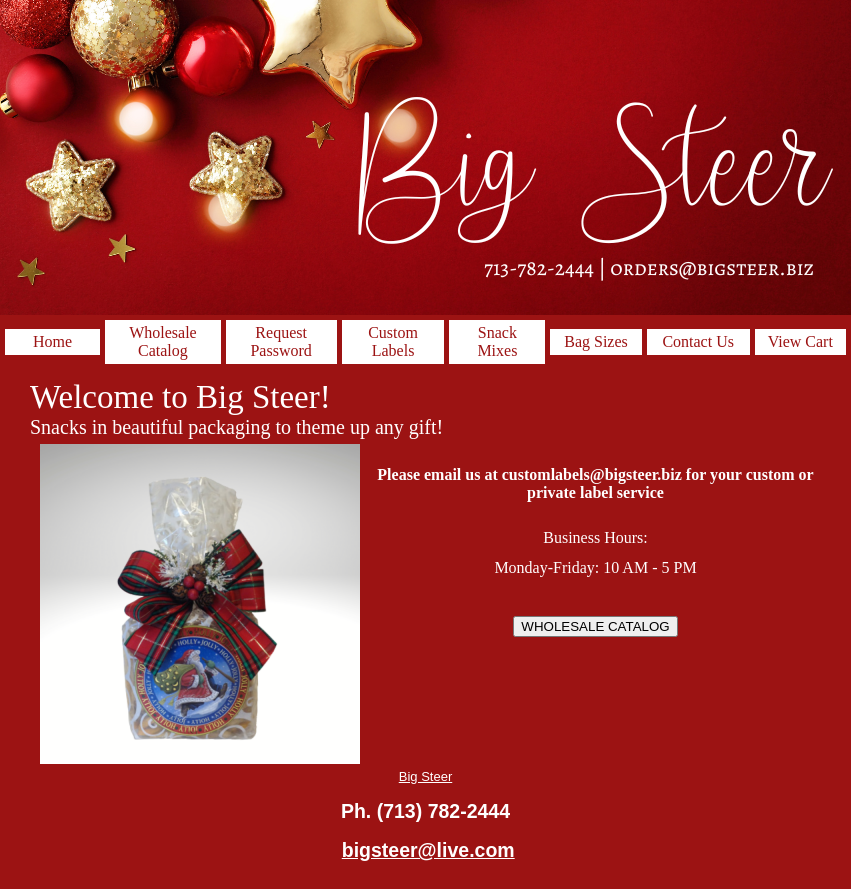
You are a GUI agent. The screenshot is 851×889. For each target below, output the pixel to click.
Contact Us (698, 341)
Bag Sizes (596, 341)
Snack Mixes (497, 341)
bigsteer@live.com (428, 850)
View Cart (800, 341)
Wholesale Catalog (163, 341)
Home (52, 341)
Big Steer (425, 776)
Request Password (280, 341)
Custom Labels (393, 341)
